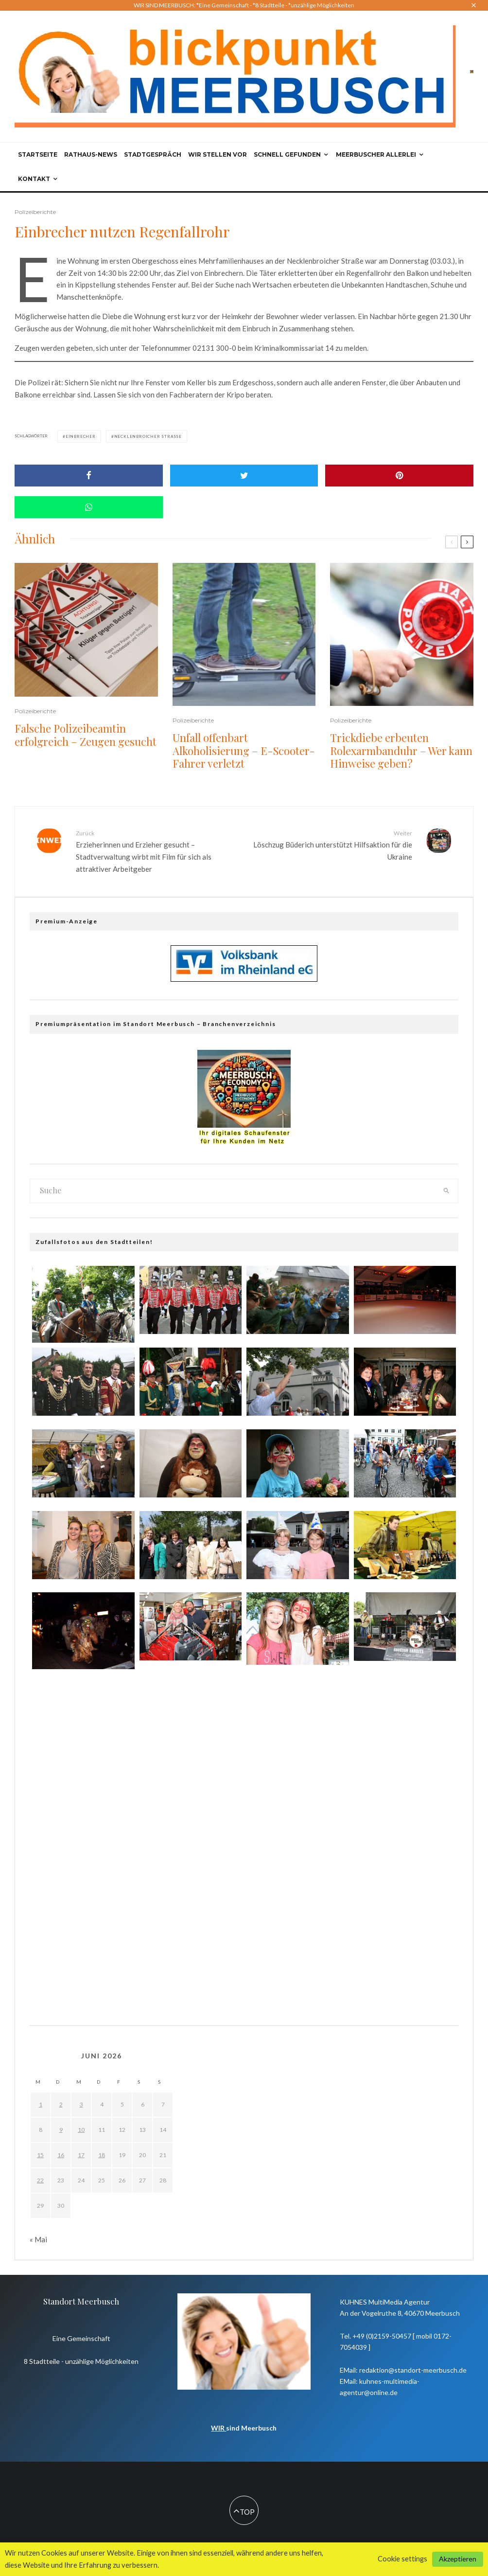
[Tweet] (244, 475)
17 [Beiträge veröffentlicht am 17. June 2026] (81, 2155)
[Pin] (399, 475)
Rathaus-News (90, 154)
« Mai (38, 2239)
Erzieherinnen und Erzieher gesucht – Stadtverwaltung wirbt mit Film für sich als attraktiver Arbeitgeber (156, 851)
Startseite (37, 154)
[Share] (89, 475)
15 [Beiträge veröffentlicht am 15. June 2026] (40, 2155)
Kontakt (34, 178)
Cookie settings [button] (402, 2559)
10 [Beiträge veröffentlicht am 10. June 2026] (81, 2129)
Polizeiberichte (35, 212)
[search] (447, 1191)
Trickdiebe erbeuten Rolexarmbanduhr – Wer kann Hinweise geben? (401, 750)
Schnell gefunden (287, 154)
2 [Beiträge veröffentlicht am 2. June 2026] (61, 2104)
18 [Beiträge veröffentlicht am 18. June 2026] (101, 2155)
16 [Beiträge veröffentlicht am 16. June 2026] (60, 2155)
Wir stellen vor (217, 154)
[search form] (233, 1191)
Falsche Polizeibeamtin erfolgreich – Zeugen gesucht (86, 735)
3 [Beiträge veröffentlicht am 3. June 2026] (81, 2104)
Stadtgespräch (152, 154)
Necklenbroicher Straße (148, 436)
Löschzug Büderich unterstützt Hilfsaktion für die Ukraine (331, 845)
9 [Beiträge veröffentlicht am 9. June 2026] (61, 2129)
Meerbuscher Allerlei (376, 154)
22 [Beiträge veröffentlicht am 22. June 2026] (40, 2180)
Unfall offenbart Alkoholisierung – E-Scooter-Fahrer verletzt (244, 750)
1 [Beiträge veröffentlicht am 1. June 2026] (40, 2104)
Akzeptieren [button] (457, 2559)
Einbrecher (81, 436)
